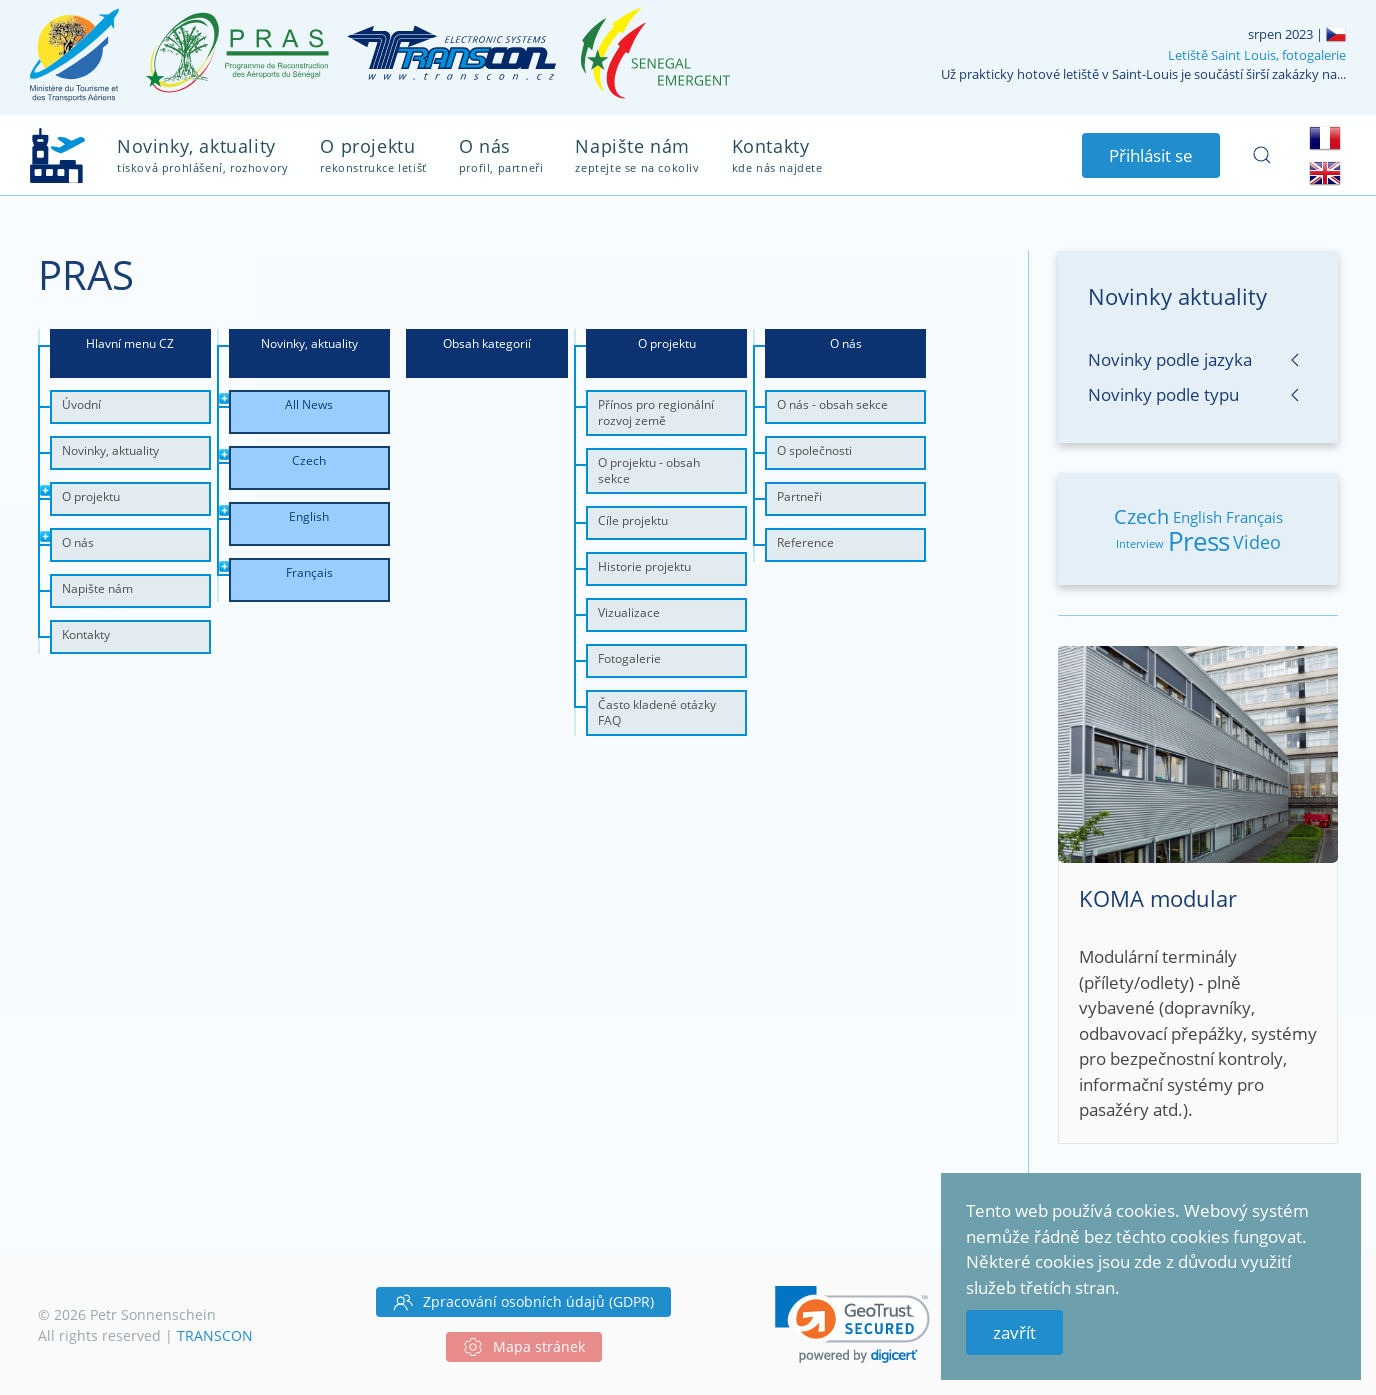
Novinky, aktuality (110, 450)
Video (1257, 542)
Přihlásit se (1151, 155)
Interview (1140, 543)
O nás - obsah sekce (832, 404)
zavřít (1014, 1332)
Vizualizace (629, 612)
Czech (1141, 516)
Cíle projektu (633, 520)
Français (1254, 517)
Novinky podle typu (1163, 394)
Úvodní (81, 404)
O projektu (91, 496)
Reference (805, 542)
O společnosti (814, 450)
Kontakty (86, 634)
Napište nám (97, 588)
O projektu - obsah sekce (649, 470)
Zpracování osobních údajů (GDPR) (523, 1302)
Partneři (799, 496)
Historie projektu (644, 566)
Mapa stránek (524, 1347)
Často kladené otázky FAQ (657, 712)
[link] (852, 1324)
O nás (78, 542)
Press (1198, 541)
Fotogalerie (629, 658)
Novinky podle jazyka (1170, 359)
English (1197, 517)
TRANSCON (215, 1335)
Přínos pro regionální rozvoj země (656, 412)
